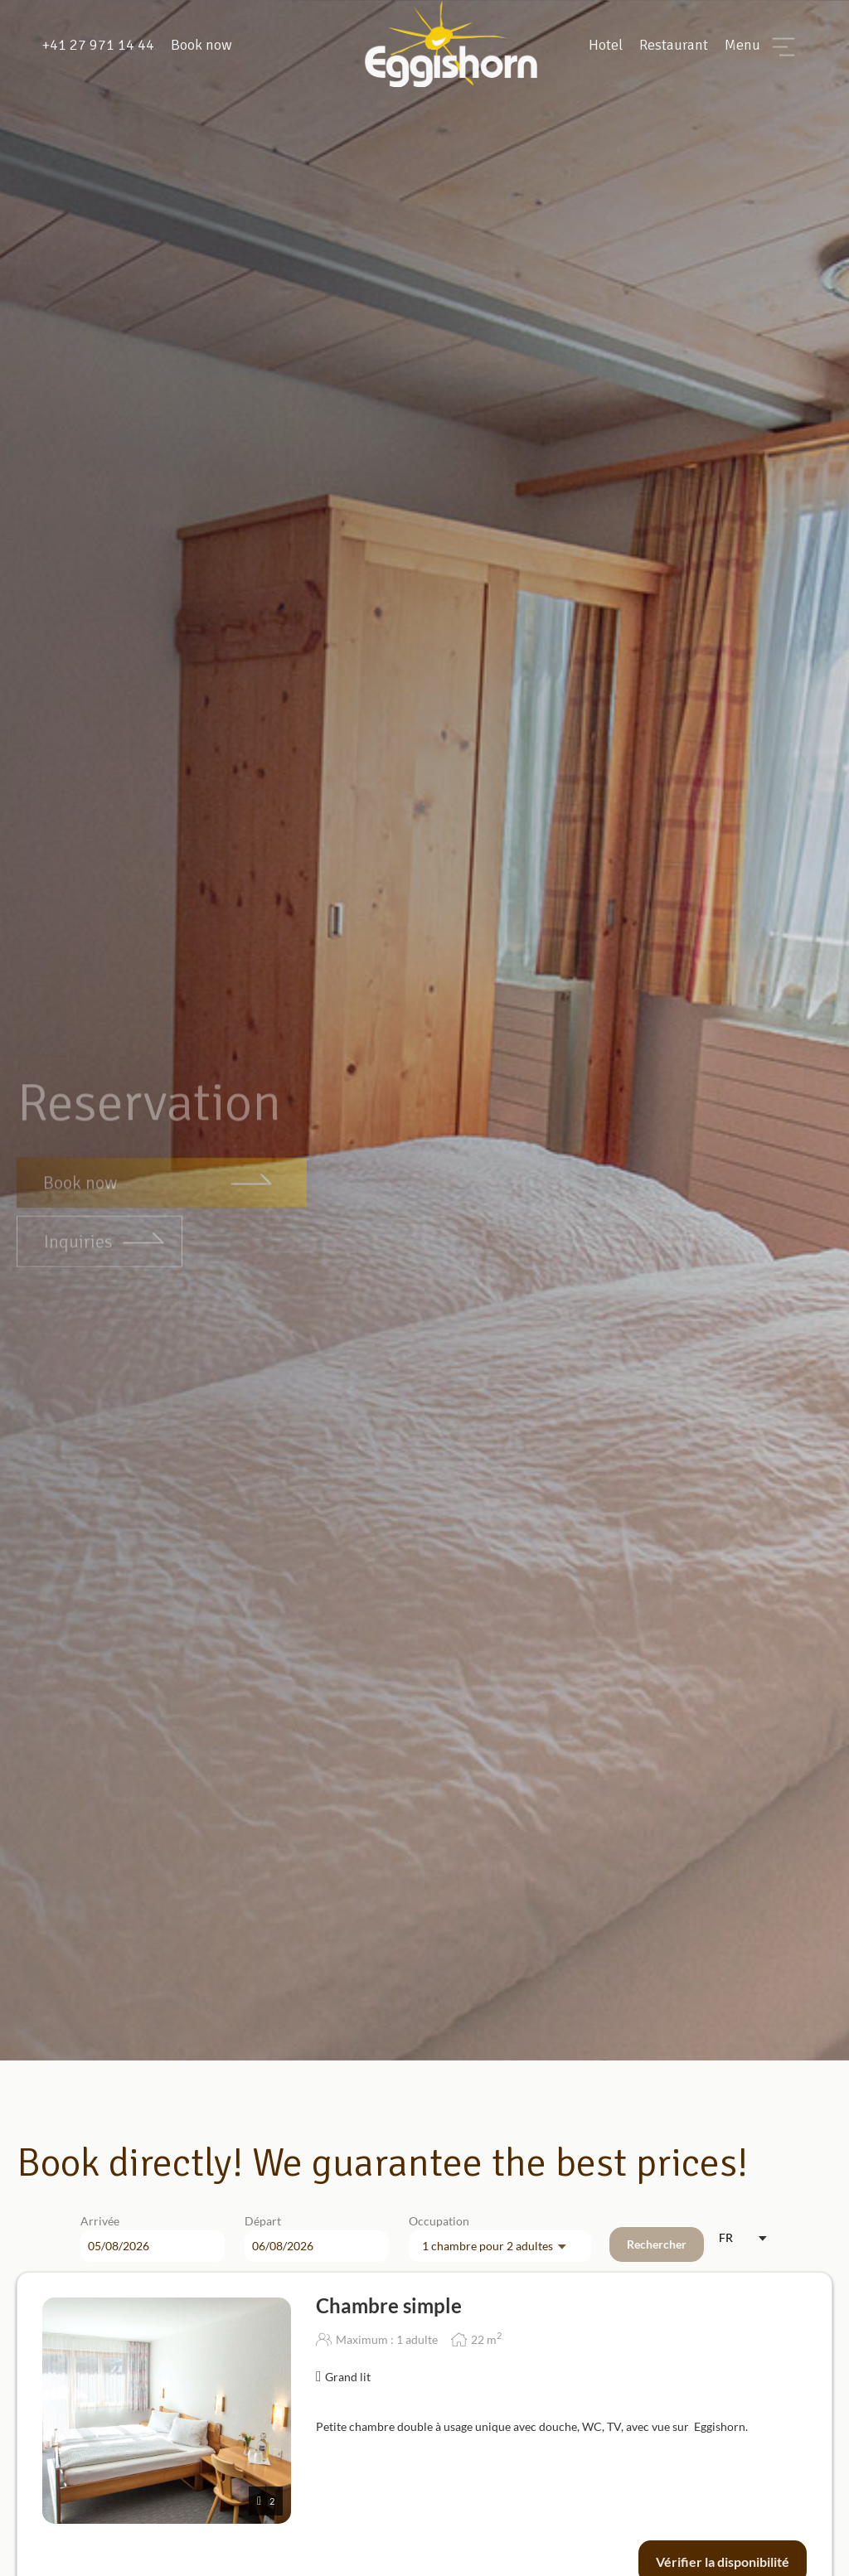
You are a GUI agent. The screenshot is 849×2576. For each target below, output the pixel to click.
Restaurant (673, 45)
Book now (201, 45)
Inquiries (78, 1190)
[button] (763, 2534)
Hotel (606, 45)
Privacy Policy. (551, 2543)
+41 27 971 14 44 (98, 45)
